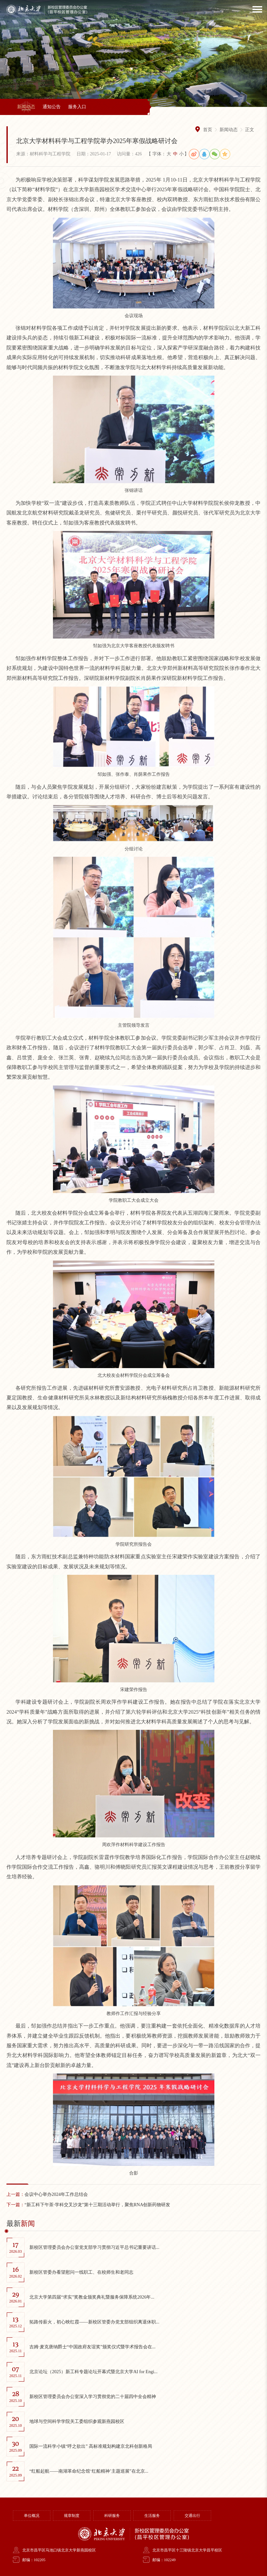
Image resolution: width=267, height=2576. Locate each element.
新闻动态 (26, 106)
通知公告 (52, 106)
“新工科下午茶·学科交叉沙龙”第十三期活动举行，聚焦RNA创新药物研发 (88, 2204)
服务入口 (77, 106)
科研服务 (112, 2515)
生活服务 (152, 2515)
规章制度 (71, 2515)
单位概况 (31, 2515)
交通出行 (192, 2515)
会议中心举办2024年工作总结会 (47, 2194)
